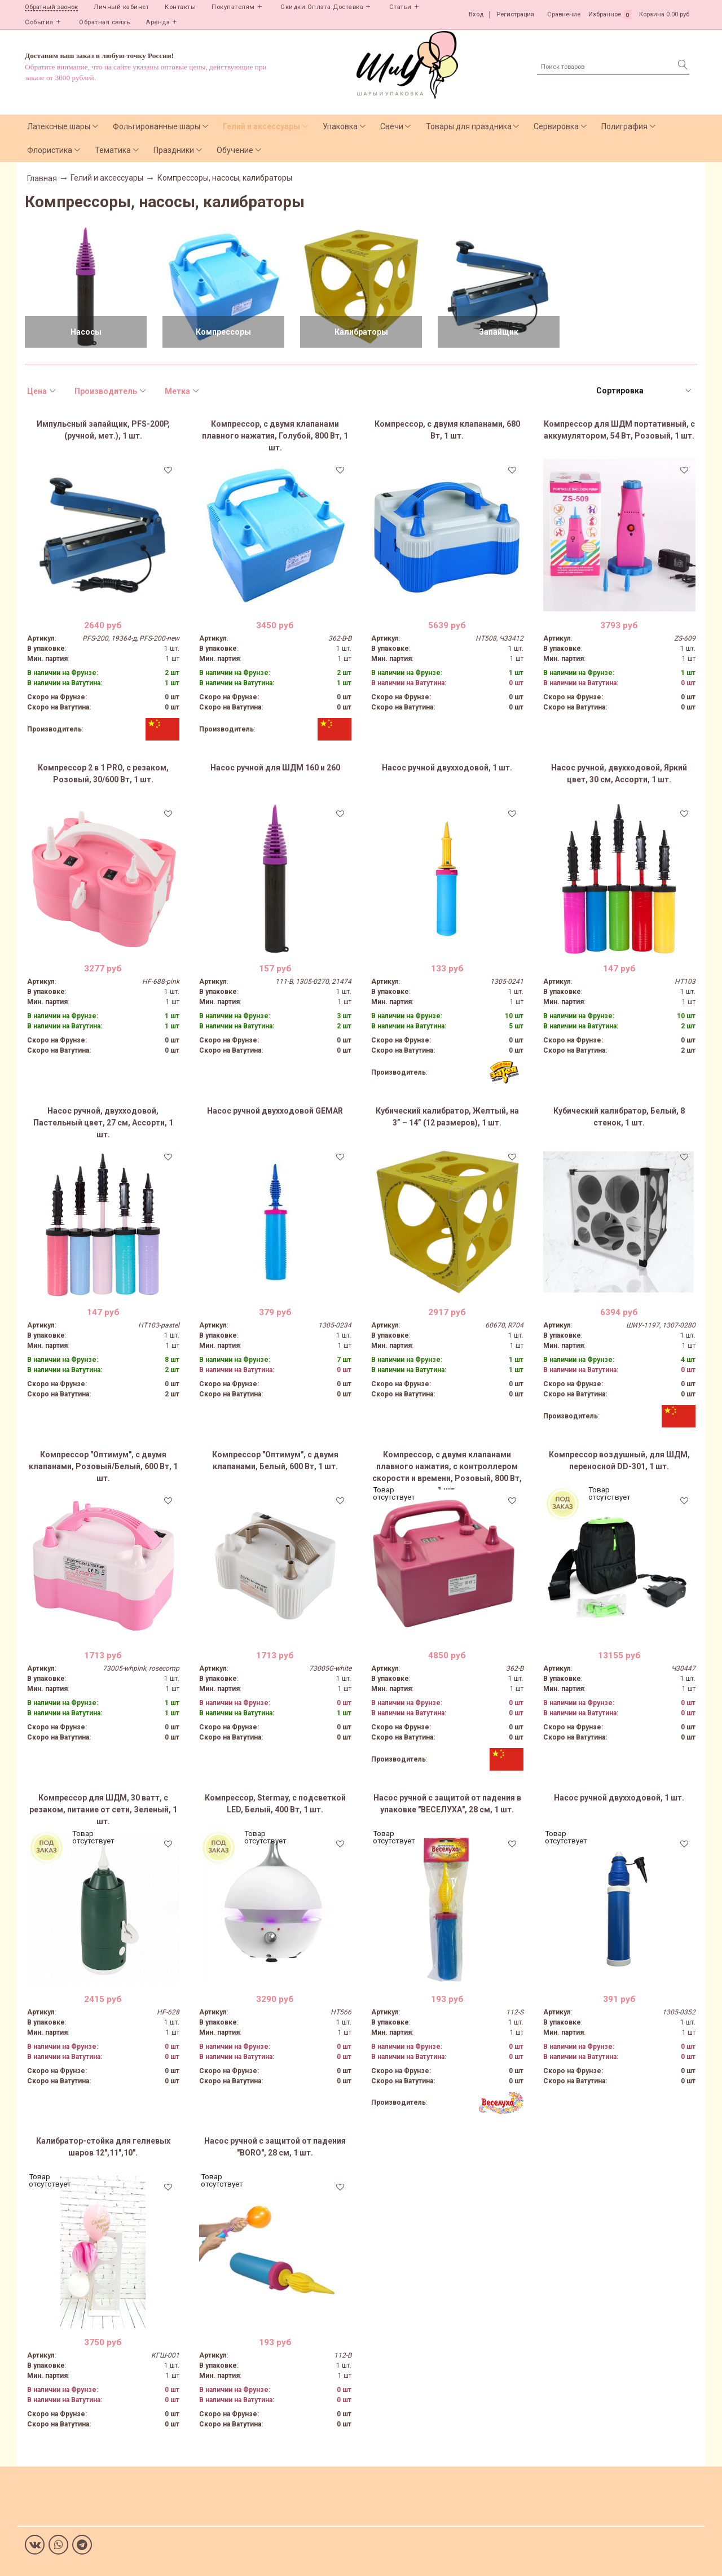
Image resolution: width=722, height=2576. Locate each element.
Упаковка (340, 126)
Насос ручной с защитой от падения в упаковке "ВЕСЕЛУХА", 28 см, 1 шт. (447, 1803)
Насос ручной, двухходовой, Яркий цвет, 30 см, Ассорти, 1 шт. (619, 773)
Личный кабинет (121, 7)
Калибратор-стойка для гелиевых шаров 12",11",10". (103, 2146)
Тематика (113, 150)
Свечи (391, 126)
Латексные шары (58, 126)
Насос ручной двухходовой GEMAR (275, 1110)
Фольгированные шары (156, 126)
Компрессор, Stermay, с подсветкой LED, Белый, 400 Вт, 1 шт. (275, 1803)
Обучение (235, 150)
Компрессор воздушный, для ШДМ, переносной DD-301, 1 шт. (619, 1460)
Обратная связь (104, 22)
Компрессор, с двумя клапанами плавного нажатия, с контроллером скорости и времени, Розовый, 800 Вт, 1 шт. (447, 1469)
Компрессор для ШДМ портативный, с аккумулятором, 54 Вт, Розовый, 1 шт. (619, 429)
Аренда (158, 22)
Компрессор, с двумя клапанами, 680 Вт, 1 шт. (447, 429)
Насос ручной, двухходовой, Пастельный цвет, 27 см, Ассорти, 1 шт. (103, 1122)
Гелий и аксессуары (261, 126)
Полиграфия (624, 126)
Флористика (49, 150)
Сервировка (556, 126)
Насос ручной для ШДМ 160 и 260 (275, 767)
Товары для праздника (469, 126)
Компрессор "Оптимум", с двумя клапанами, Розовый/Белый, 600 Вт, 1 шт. (103, 1466)
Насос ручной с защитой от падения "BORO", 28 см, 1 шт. (275, 2146)
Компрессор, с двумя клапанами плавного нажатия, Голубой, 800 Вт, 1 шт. (275, 435)
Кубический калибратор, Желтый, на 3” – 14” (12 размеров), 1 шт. (447, 1116)
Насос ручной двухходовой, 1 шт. (447, 767)
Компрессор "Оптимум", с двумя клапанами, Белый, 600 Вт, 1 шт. (275, 1460)
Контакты (180, 7)
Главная (42, 178)
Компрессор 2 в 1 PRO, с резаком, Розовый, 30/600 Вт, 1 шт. (103, 773)
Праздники (173, 150)
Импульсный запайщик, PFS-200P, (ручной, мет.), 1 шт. (103, 429)
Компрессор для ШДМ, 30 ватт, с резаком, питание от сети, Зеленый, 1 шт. (103, 1809)
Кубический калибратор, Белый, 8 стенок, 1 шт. (619, 1116)
